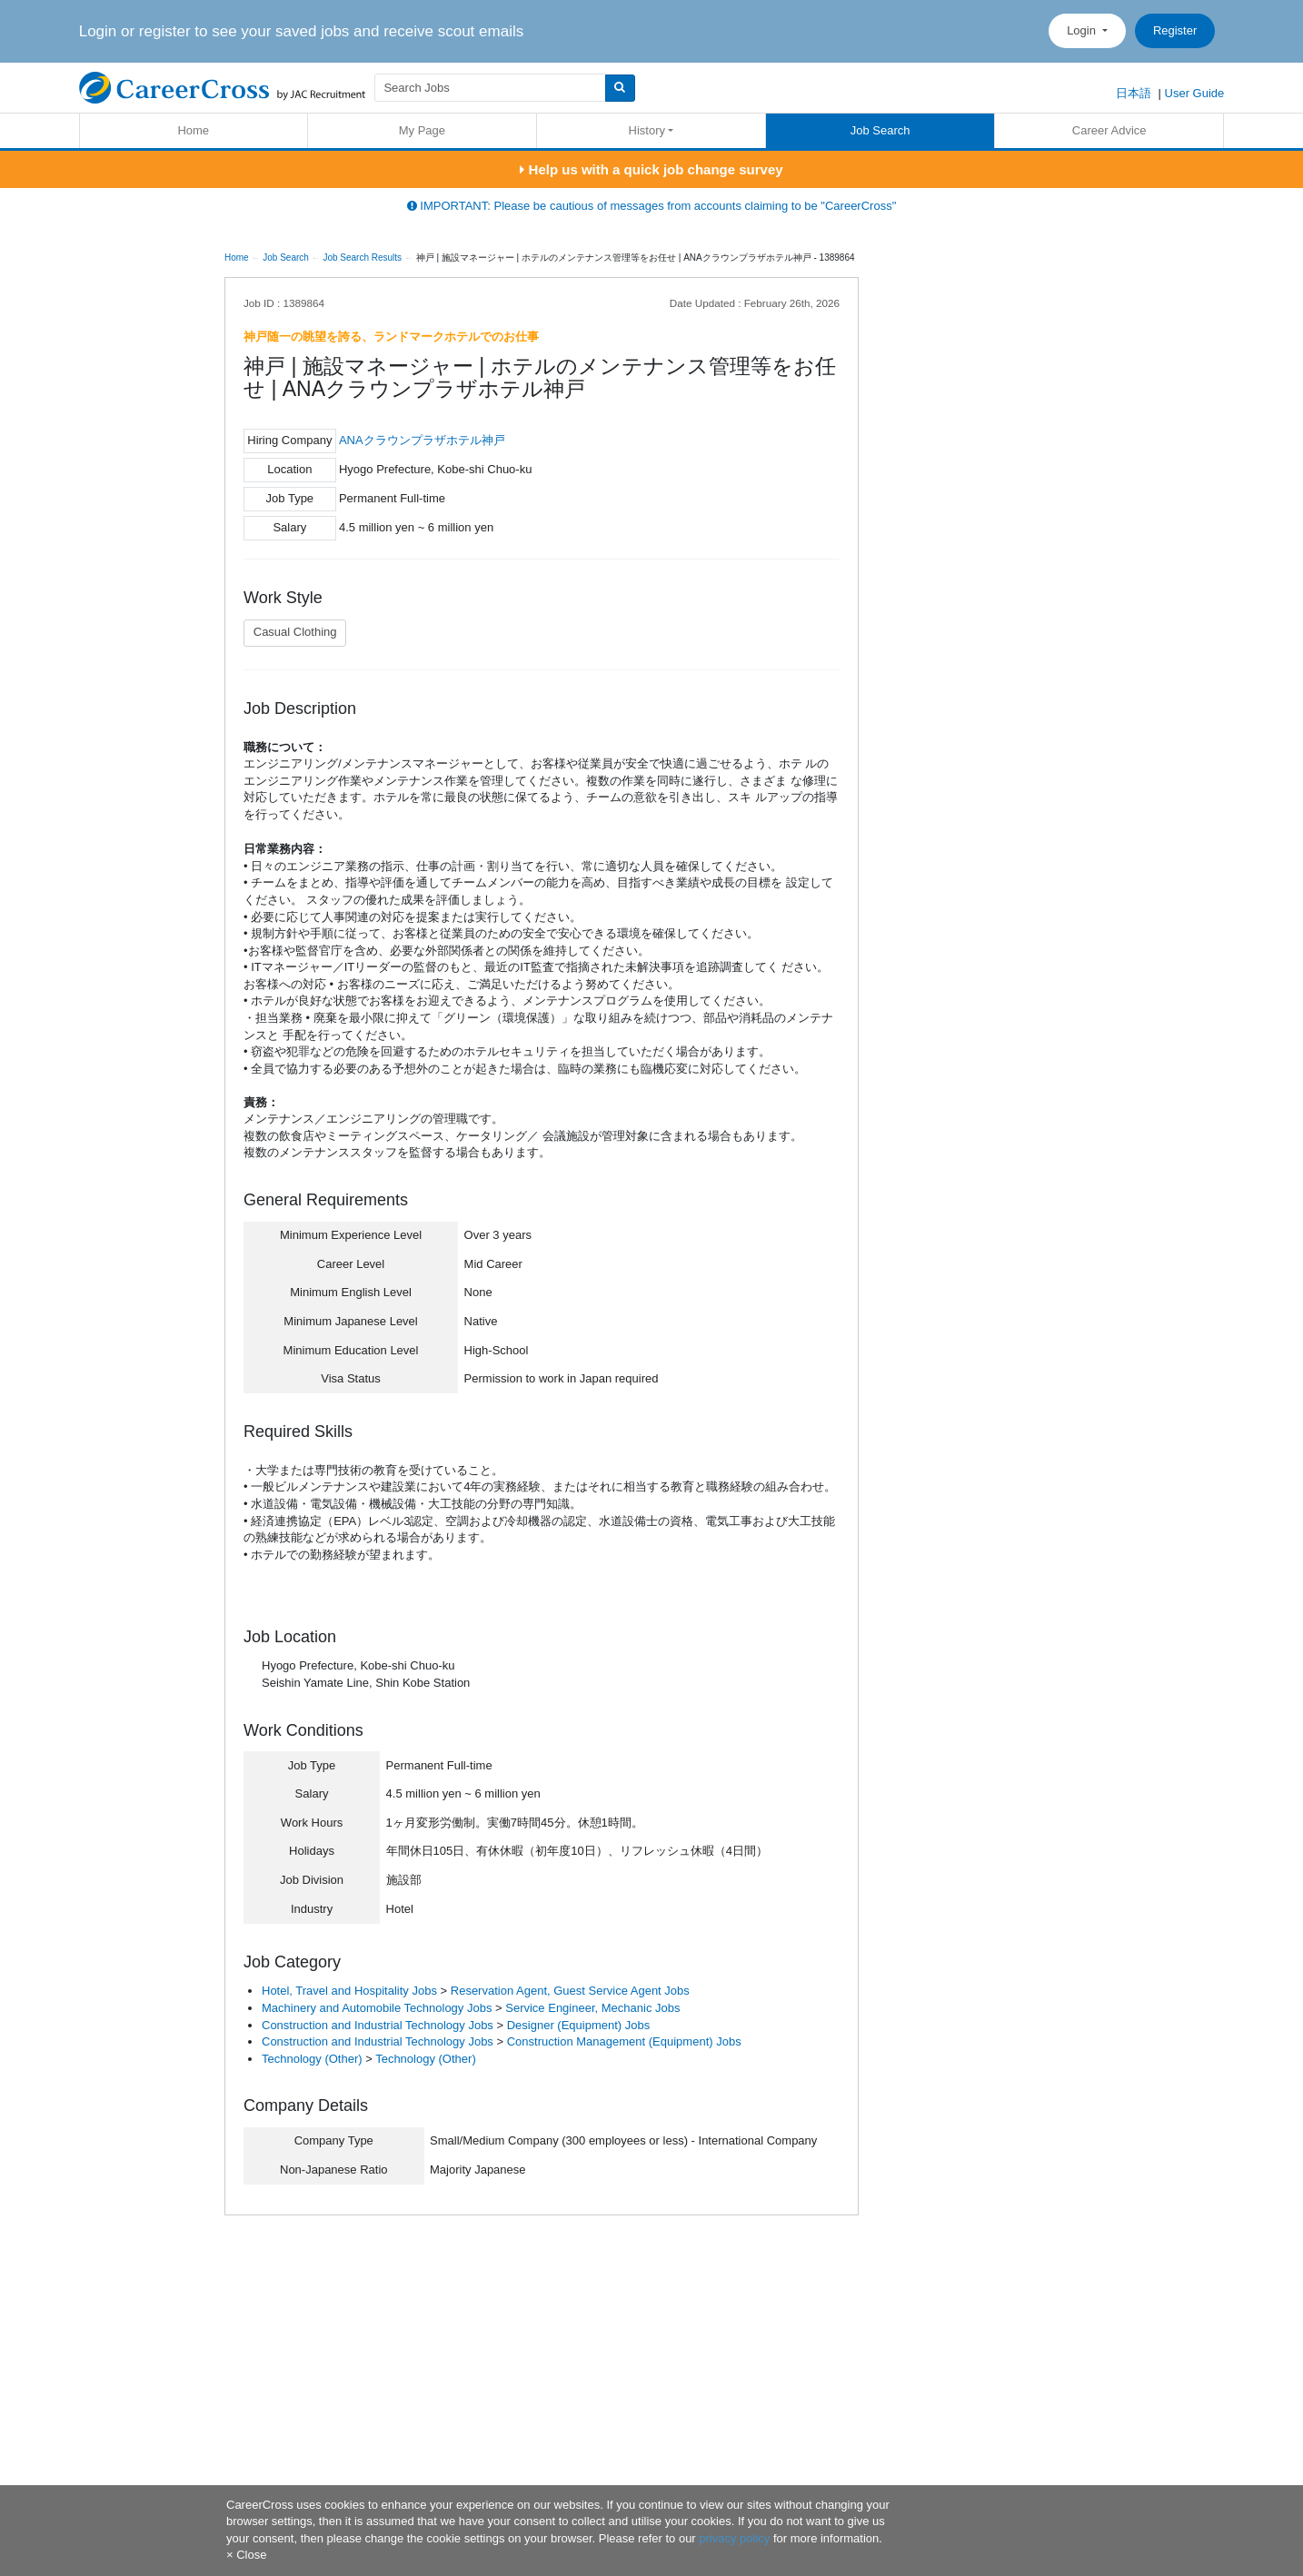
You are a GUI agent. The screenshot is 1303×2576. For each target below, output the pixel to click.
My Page (422, 130)
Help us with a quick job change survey (651, 169)
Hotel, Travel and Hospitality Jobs (349, 1990)
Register (1175, 30)
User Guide (1195, 93)
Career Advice (1109, 130)
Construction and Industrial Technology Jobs (377, 2025)
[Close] (246, 2554)
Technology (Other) (312, 2059)
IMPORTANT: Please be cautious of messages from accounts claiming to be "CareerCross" (652, 206)
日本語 (1133, 93)
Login (1083, 30)
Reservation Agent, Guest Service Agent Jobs (570, 1990)
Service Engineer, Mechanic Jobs (592, 2008)
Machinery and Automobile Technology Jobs (377, 2008)
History (647, 130)
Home (193, 130)
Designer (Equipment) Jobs (579, 2025)
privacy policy (734, 2538)
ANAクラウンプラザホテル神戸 (422, 440)
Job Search (880, 130)
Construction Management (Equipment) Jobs (624, 2041)
